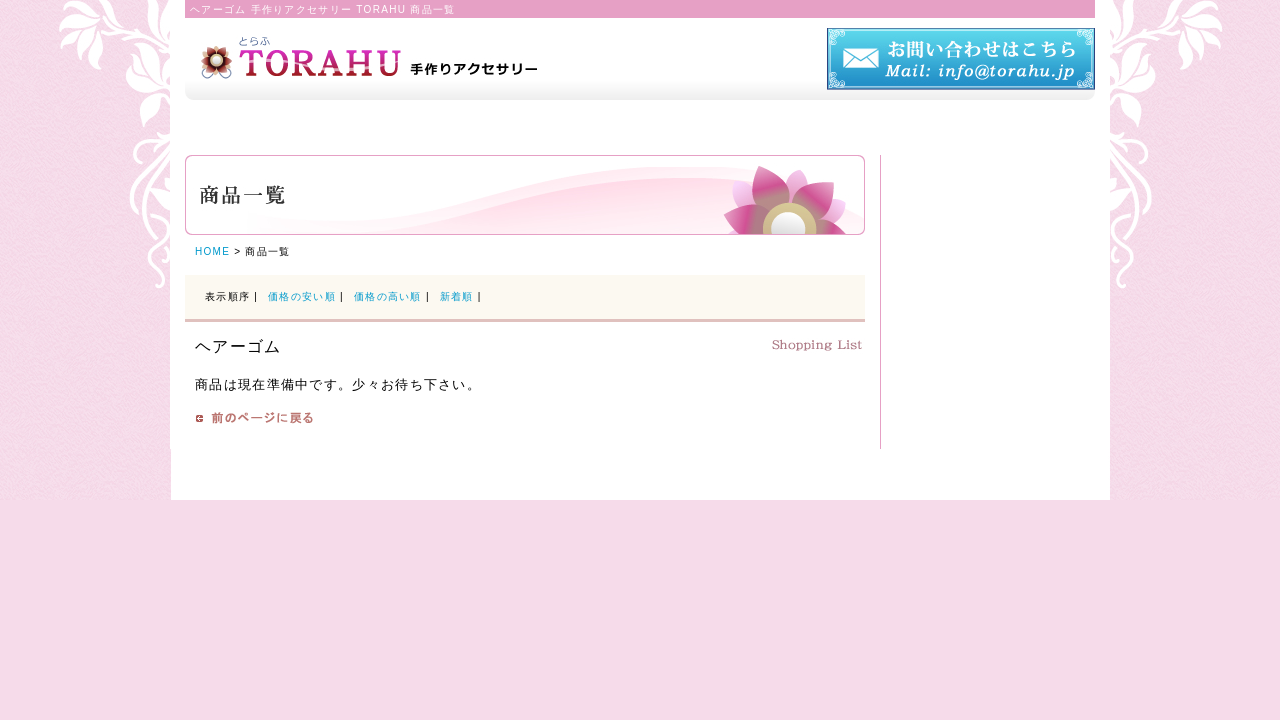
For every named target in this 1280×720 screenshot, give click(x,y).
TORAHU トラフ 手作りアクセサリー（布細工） (407, 49)
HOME (212, 251)
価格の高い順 (388, 296)
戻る (254, 418)
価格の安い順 (302, 296)
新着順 (459, 296)
